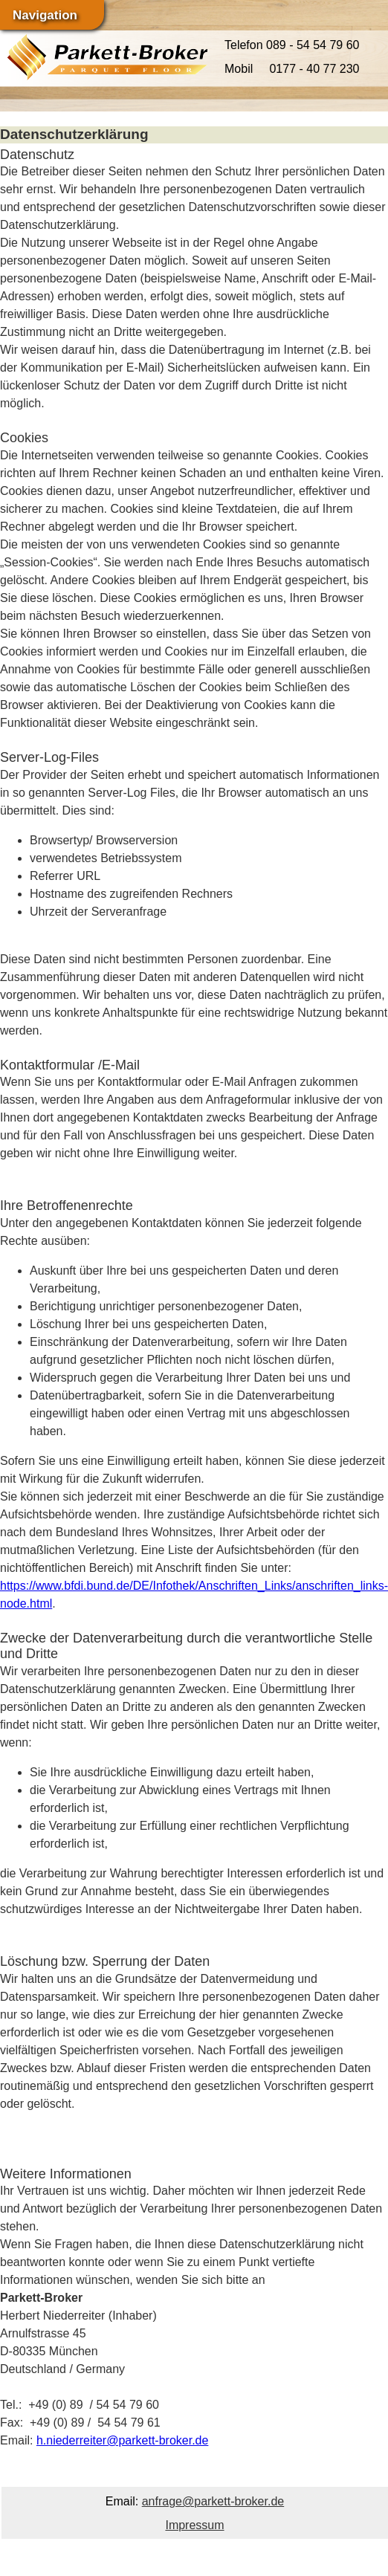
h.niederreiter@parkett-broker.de (122, 2440)
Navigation (45, 15)
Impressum (194, 2525)
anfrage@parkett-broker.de (213, 2501)
